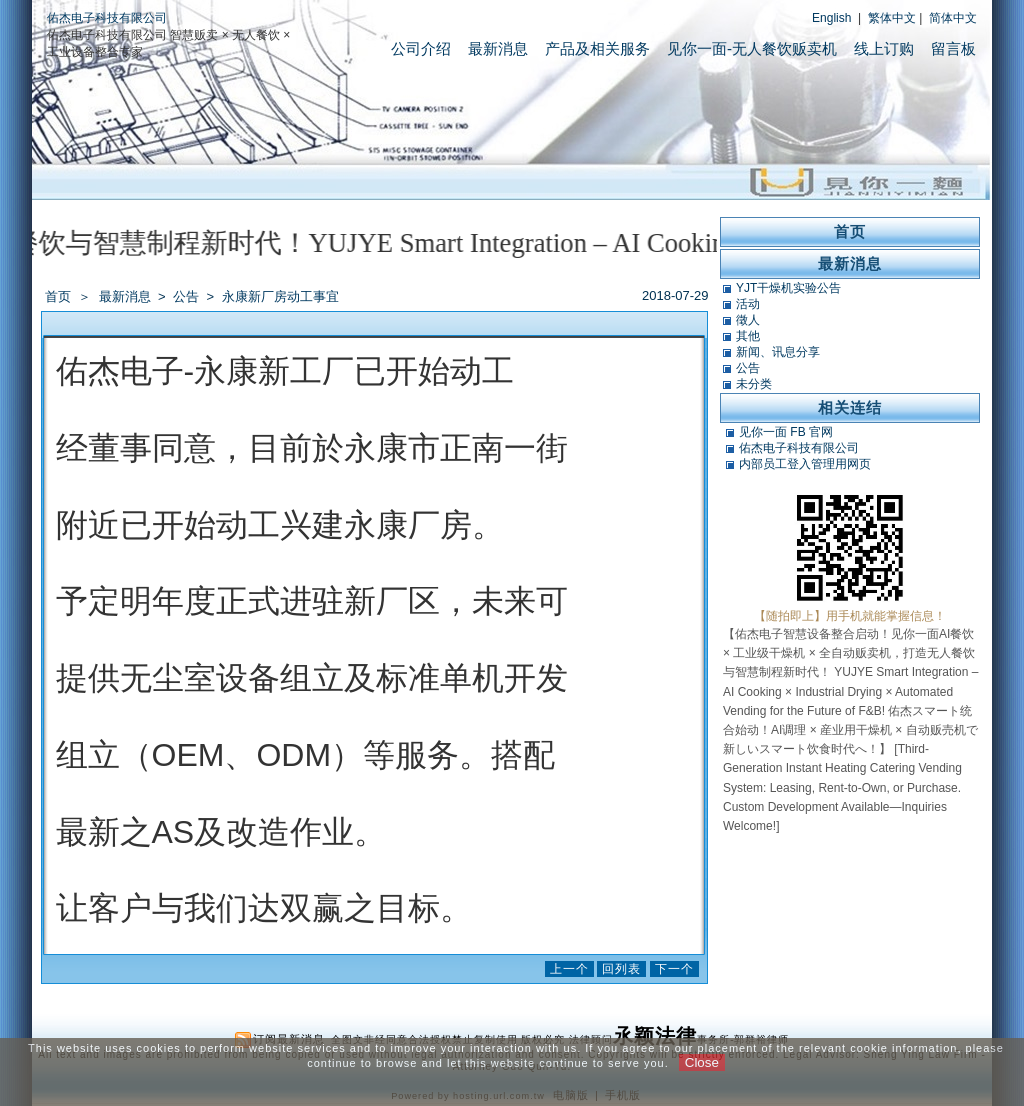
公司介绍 (421, 48)
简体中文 (953, 18)
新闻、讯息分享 (778, 352)
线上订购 (884, 48)
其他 (748, 336)
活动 (748, 304)
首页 (58, 296)
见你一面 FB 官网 (786, 432)
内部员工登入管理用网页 (805, 464)
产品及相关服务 (597, 48)
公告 (187, 296)
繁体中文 (892, 18)
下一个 (674, 969)
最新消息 (498, 48)
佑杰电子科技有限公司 (107, 18)
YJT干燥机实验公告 (788, 288)
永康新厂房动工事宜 (280, 296)
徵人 (748, 320)
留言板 (953, 48)
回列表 (621, 969)
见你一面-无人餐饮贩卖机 (752, 48)
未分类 (754, 384)
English (831, 18)
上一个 (569, 969)
